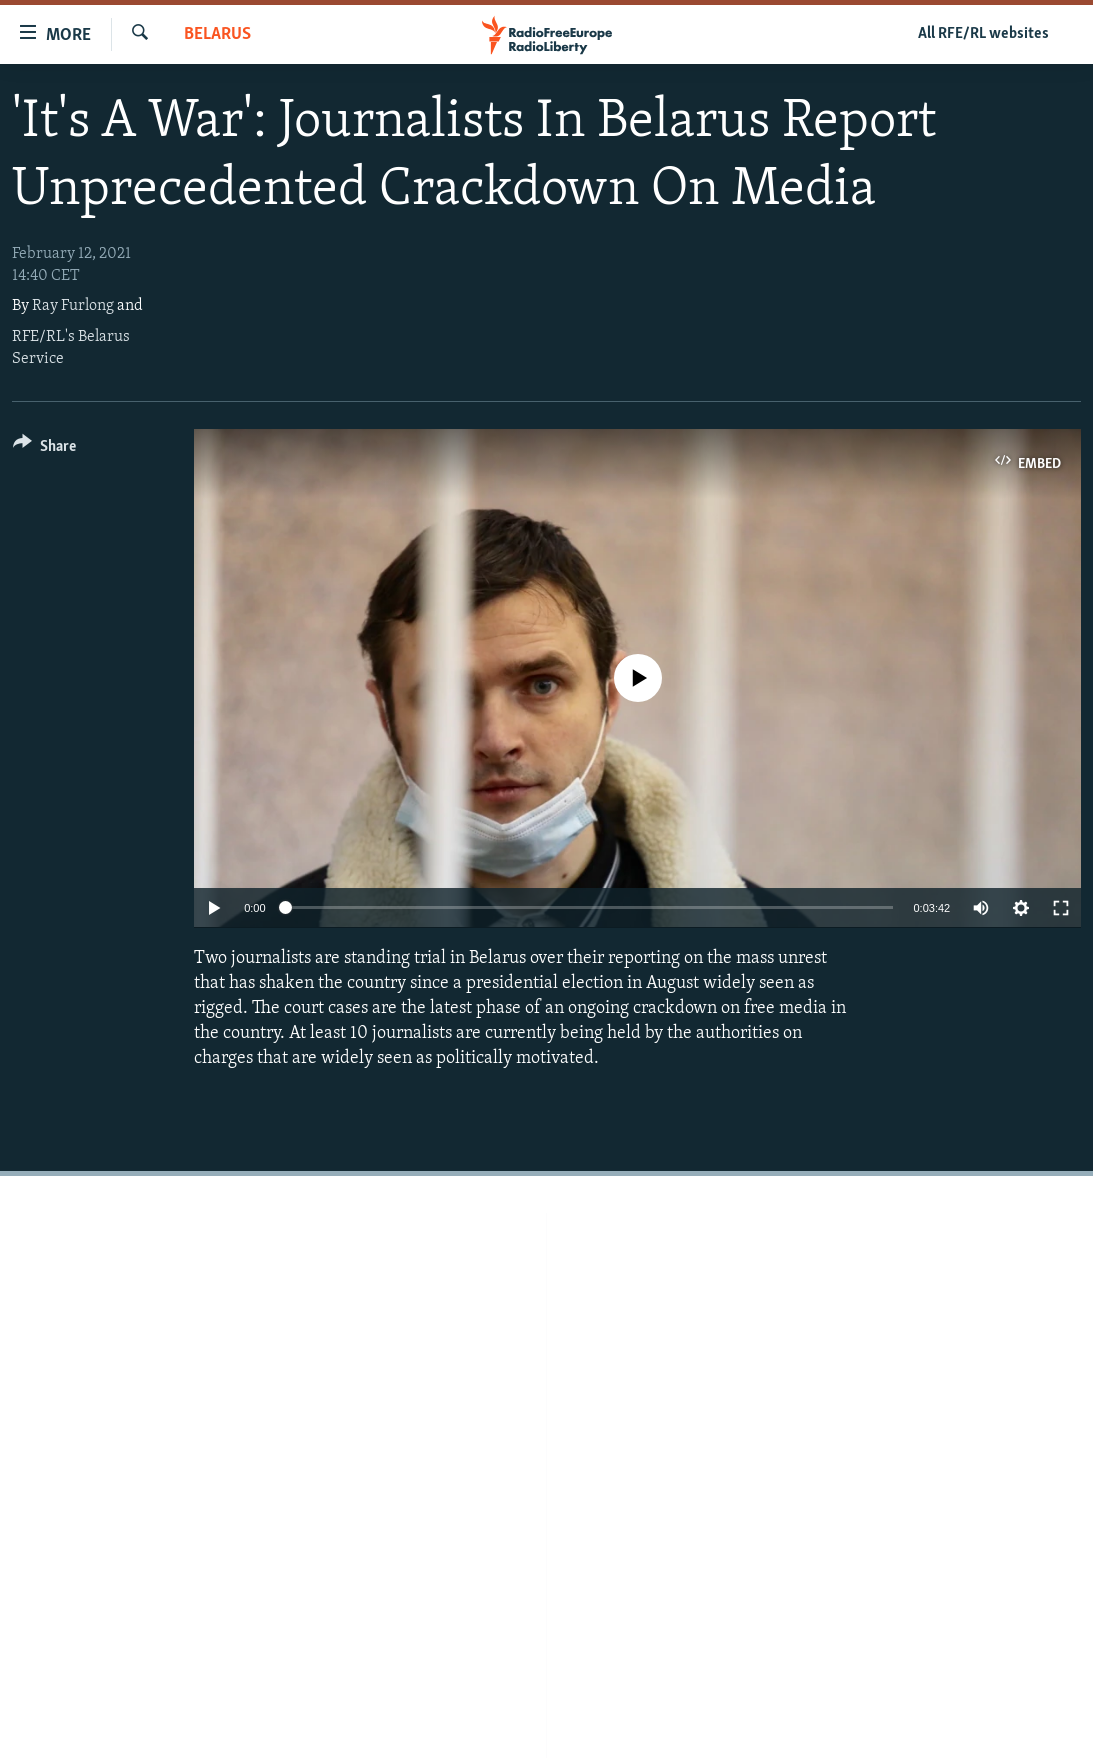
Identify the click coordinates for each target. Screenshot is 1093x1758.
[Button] (44, 449)
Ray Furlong (73, 306)
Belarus (217, 34)
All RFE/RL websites (983, 34)
